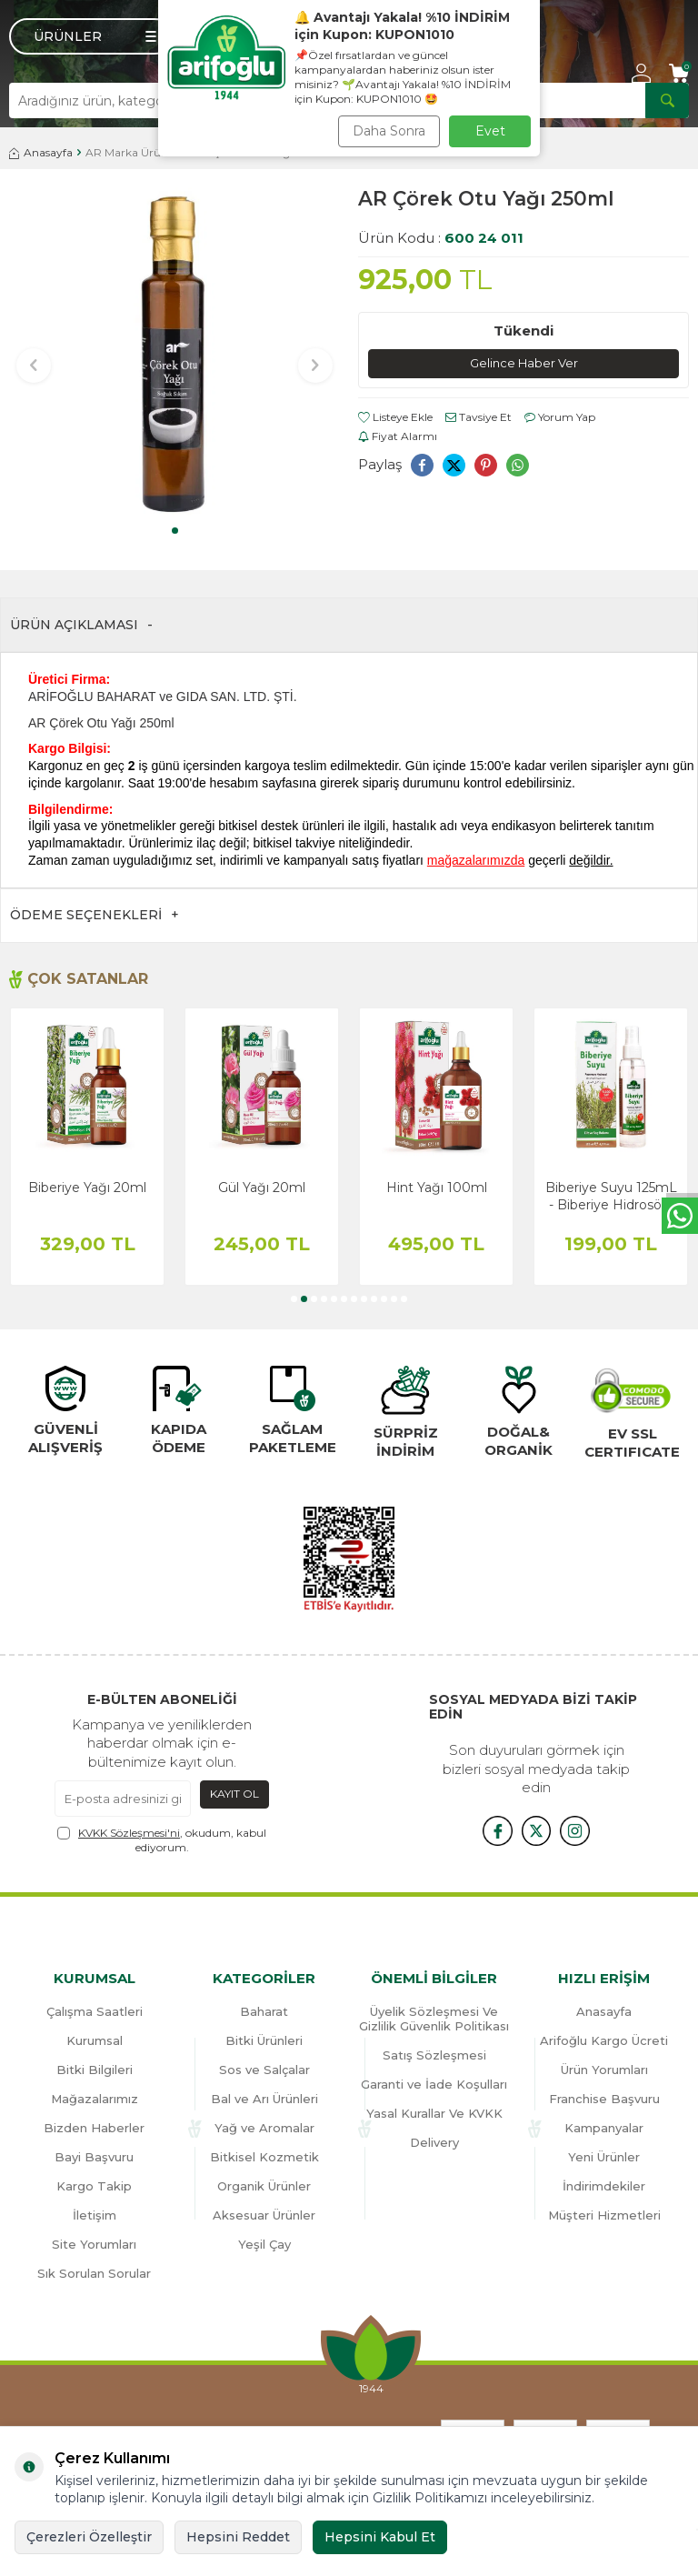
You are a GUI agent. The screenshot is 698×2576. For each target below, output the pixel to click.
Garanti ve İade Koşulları (434, 2084)
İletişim (94, 2215)
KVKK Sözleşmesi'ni (129, 1832)
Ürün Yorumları (604, 2069)
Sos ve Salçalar (264, 2069)
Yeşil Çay (264, 2244)
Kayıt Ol (234, 1793)
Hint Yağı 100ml (436, 1187)
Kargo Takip (94, 2186)
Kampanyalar (603, 2127)
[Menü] (91, 36)
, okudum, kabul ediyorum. (161, 1840)
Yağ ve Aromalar (264, 2127)
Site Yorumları (94, 2244)
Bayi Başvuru (94, 2157)
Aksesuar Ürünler (264, 2215)
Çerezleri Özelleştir (89, 2537)
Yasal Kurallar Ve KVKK (434, 2113)
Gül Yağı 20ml (261, 1187)
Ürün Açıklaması (81, 625)
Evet (490, 131)
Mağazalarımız (94, 2098)
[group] (174, 352)
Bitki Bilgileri (94, 2069)
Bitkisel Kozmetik (264, 2157)
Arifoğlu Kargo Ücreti (604, 2040)
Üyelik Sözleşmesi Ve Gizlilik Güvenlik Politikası (434, 2018)
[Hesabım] (641, 73)
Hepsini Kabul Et (379, 2537)
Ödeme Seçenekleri (94, 915)
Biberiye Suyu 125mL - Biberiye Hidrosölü (611, 1195)
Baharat (264, 2011)
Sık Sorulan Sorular (94, 2273)
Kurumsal (94, 2040)
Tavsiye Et (478, 419)
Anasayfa (41, 152)
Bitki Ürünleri (264, 2040)
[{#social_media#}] (491, 1829)
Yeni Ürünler (604, 2157)
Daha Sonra (389, 131)
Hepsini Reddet (238, 2537)
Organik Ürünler (264, 2186)
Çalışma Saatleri (94, 2011)
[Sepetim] (679, 73)
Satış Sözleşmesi (434, 2055)
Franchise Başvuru (604, 2098)
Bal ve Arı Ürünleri (264, 2098)
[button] (175, 530)
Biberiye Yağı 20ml (87, 1187)
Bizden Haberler (94, 2127)
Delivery (434, 2142)
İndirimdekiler (604, 2186)
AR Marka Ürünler (133, 152)
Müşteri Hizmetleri (604, 2215)
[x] (536, 1829)
